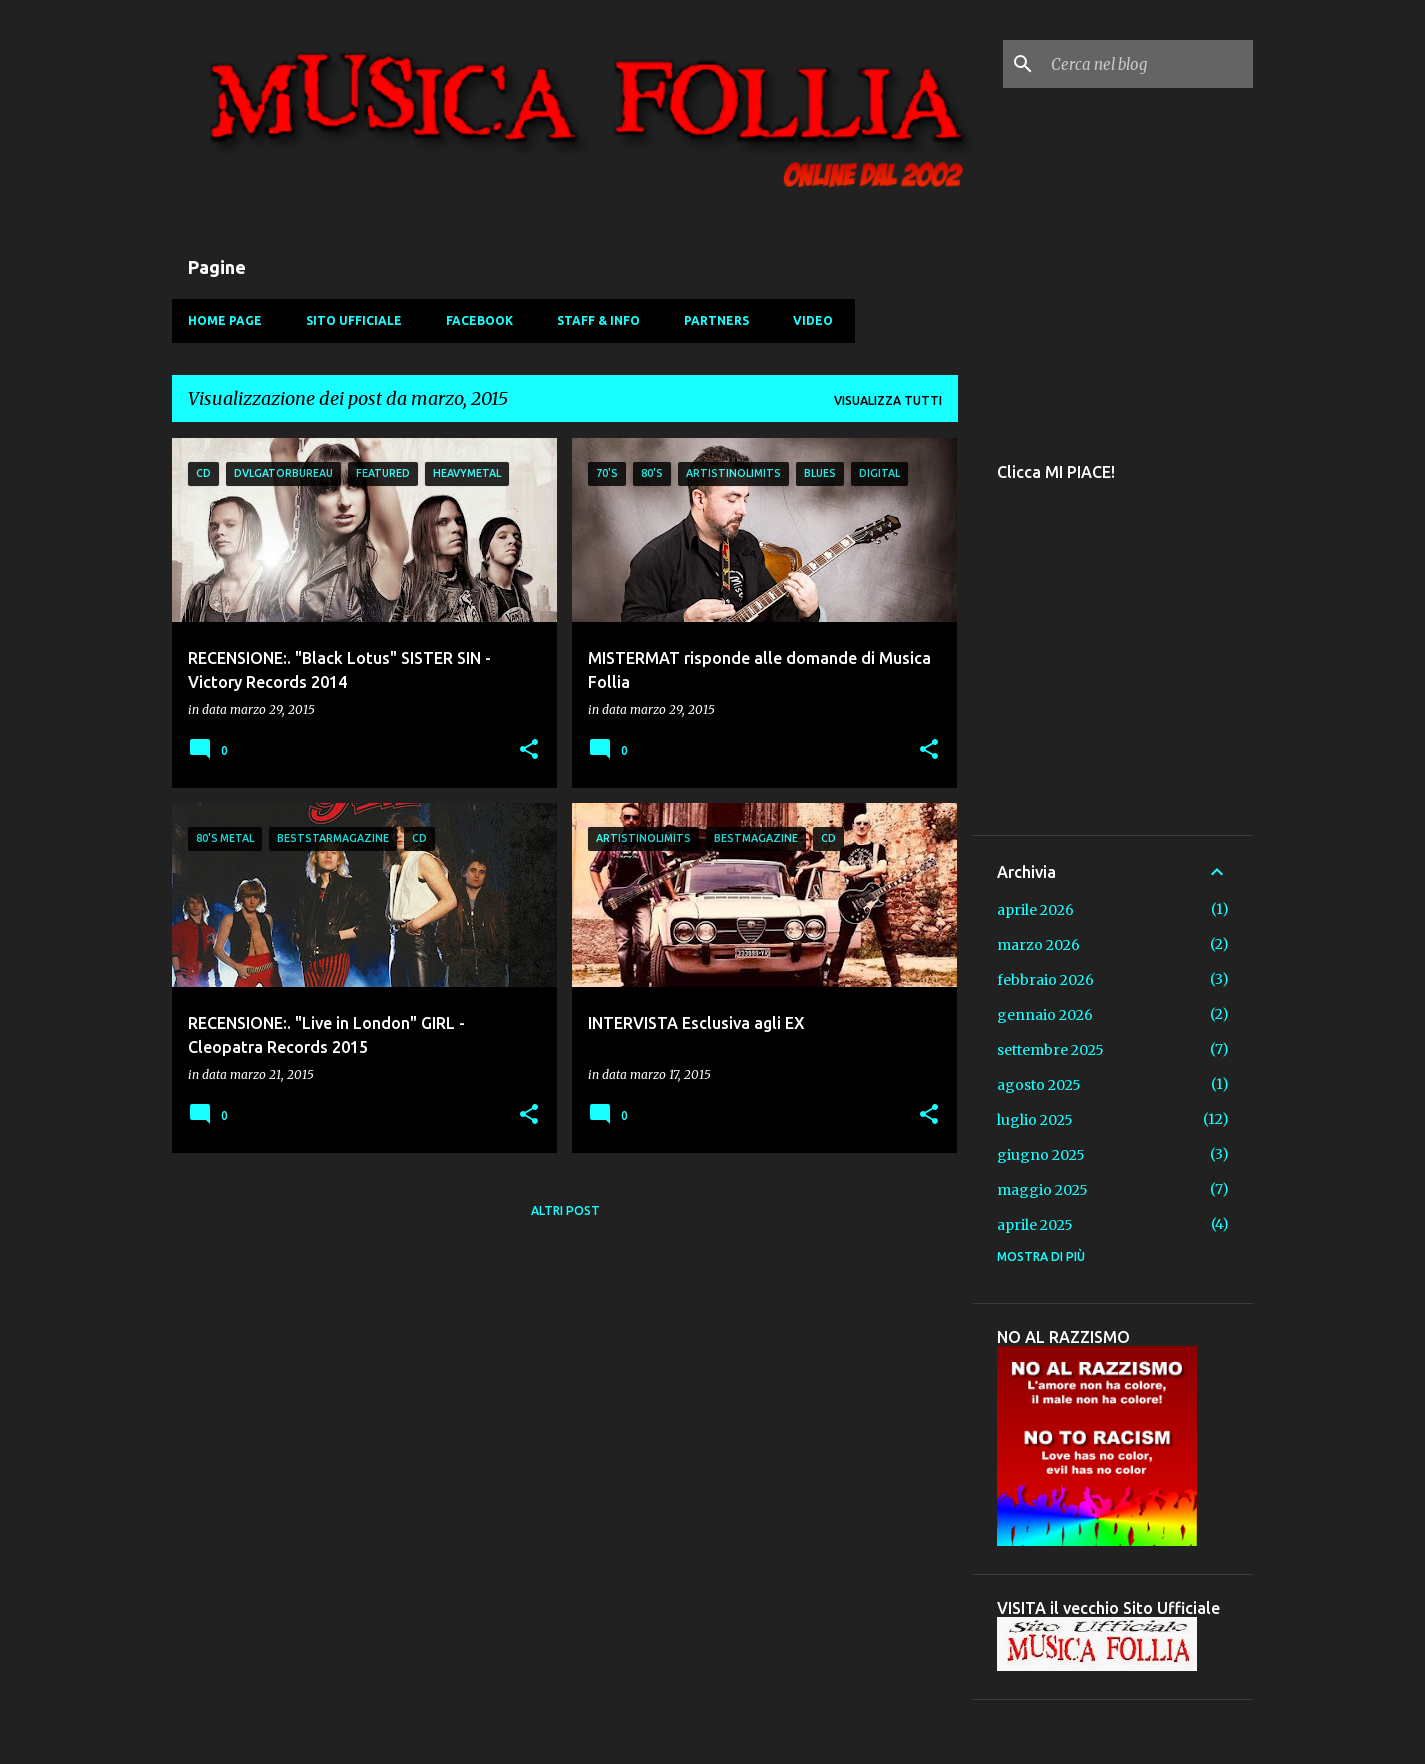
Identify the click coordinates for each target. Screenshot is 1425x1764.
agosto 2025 (1039, 1085)
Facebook (479, 320)
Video (813, 320)
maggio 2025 (1042, 1190)
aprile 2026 (1035, 910)
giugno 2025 (1041, 1155)
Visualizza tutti (888, 400)
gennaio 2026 (1045, 1015)
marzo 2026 (1038, 945)
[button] (529, 750)
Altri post (565, 1210)
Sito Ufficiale (354, 320)
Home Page (225, 320)
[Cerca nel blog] (1148, 64)
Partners (716, 320)
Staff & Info (598, 320)
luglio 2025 (1035, 1120)
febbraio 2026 (1045, 980)
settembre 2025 (1050, 1050)
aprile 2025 (1035, 1225)
